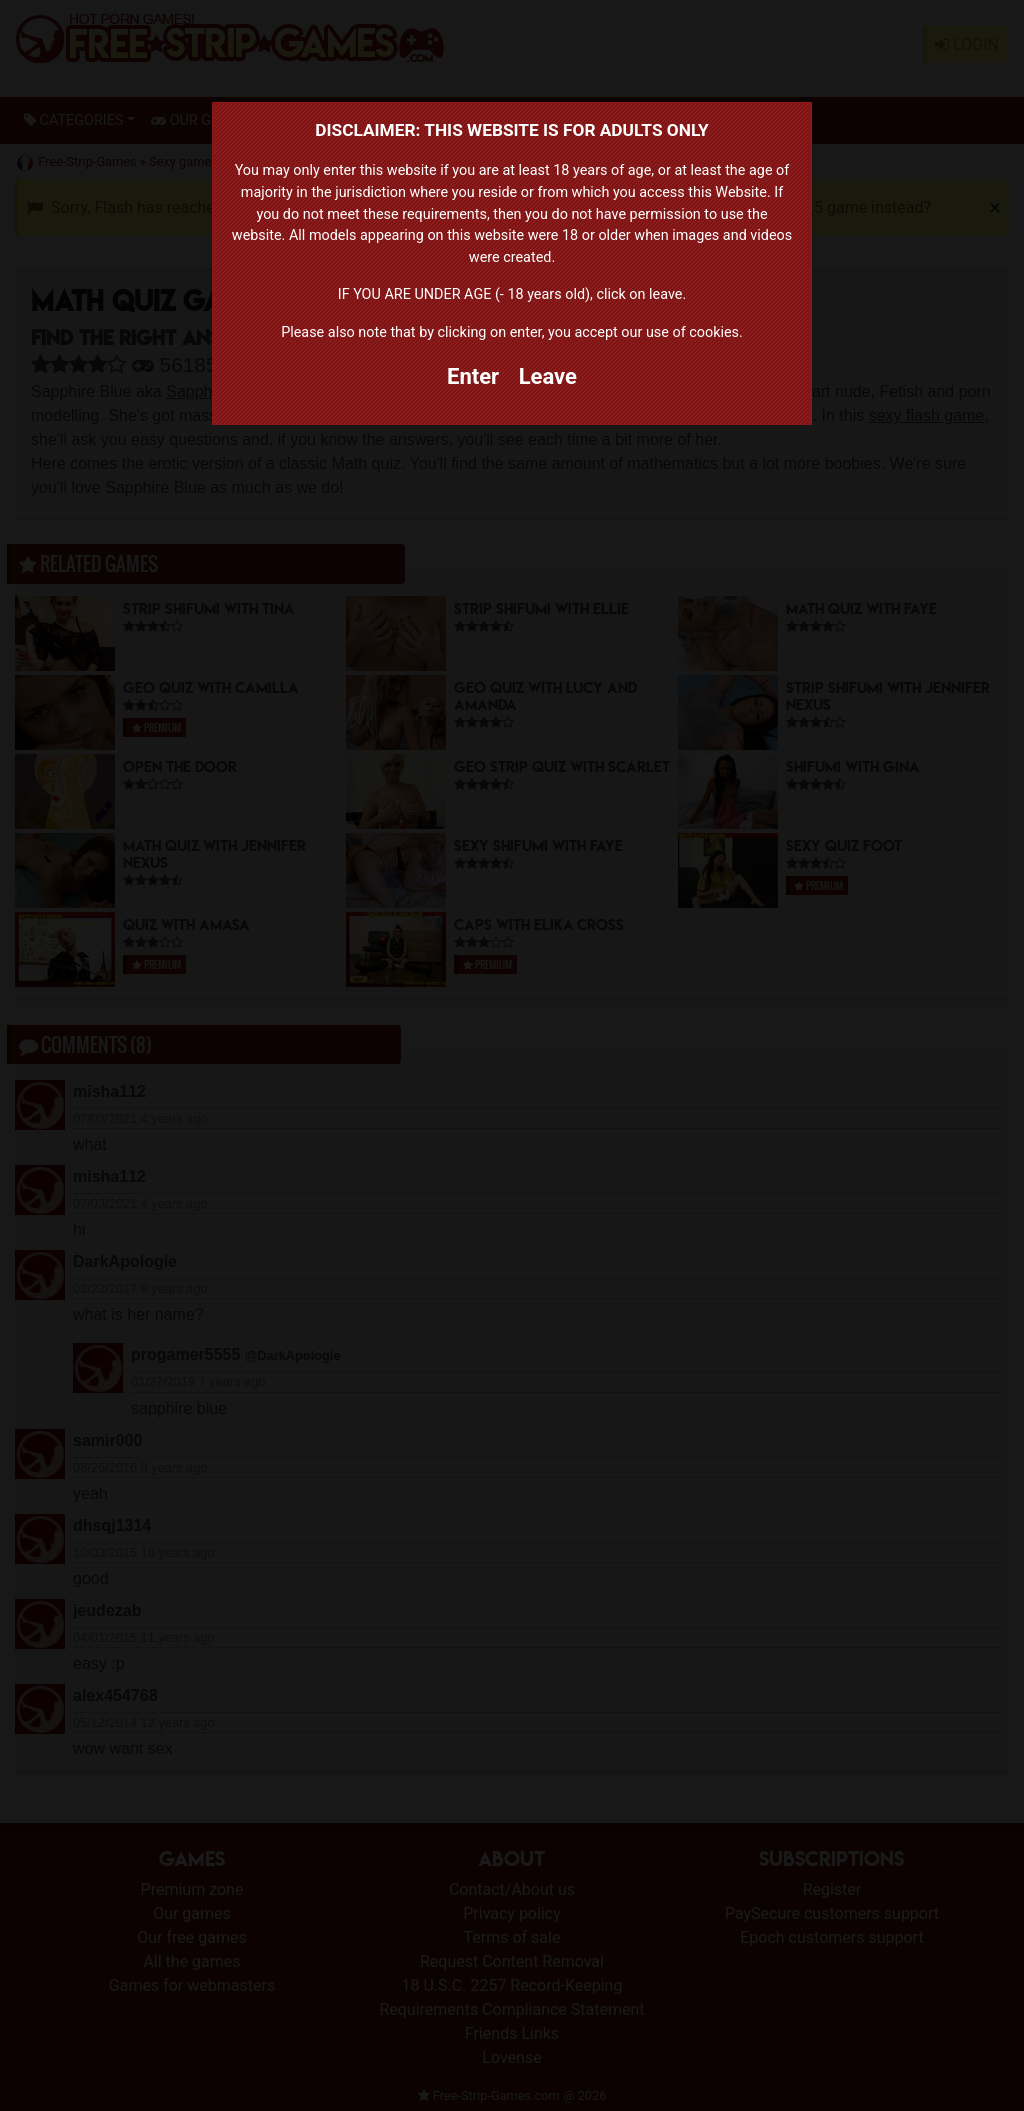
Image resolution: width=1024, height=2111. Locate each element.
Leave (548, 376)
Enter (473, 376)
